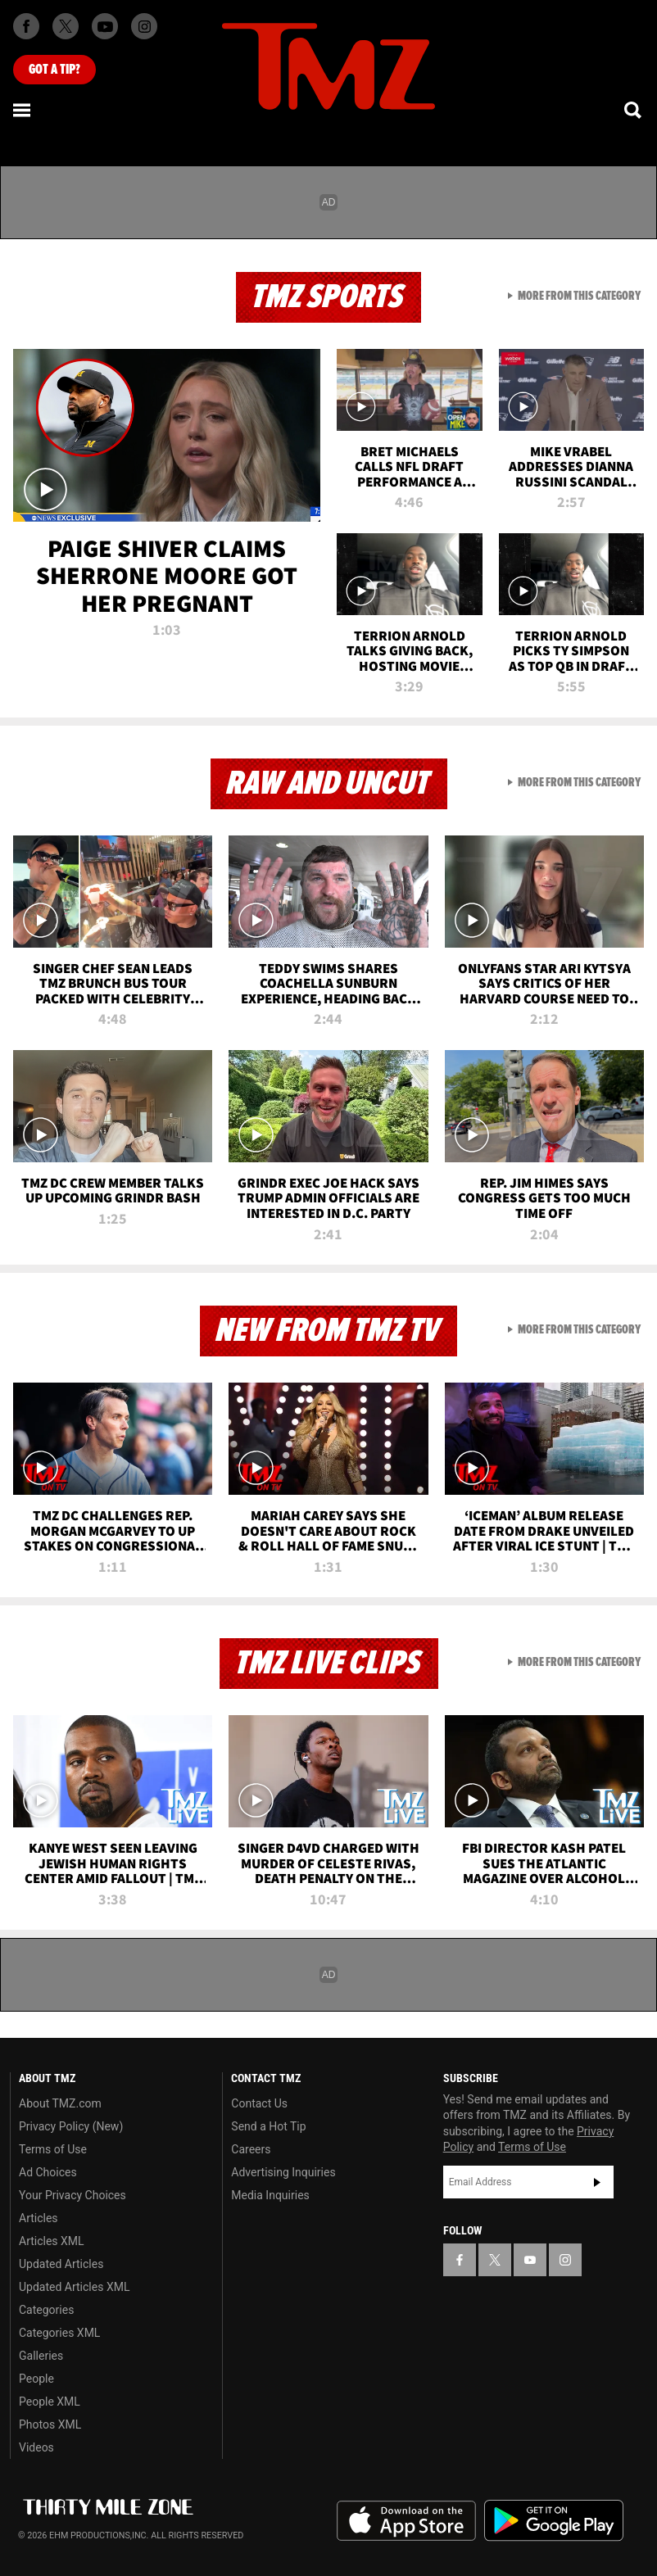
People (36, 2378)
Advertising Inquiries (283, 2172)
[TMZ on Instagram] (144, 26)
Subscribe (597, 2182)
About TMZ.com (60, 2103)
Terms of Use (53, 2149)
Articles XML (51, 2241)
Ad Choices (48, 2172)
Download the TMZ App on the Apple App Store (406, 2521)
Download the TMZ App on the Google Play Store (553, 2521)
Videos (36, 2447)
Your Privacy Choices (72, 2195)
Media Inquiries (270, 2195)
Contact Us (259, 2103)
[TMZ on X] (65, 26)
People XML (49, 2401)
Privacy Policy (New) (71, 2126)
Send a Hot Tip (268, 2126)
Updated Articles (61, 2263)
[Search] (634, 110)
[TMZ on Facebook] (26, 26)
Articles (38, 2218)
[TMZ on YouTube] (530, 2259)
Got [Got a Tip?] (54, 69)
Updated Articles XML (74, 2286)
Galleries (41, 2355)
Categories (46, 2309)
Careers (250, 2149)
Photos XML (50, 2424)
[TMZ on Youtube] (105, 26)
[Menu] (23, 110)
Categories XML (59, 2332)
